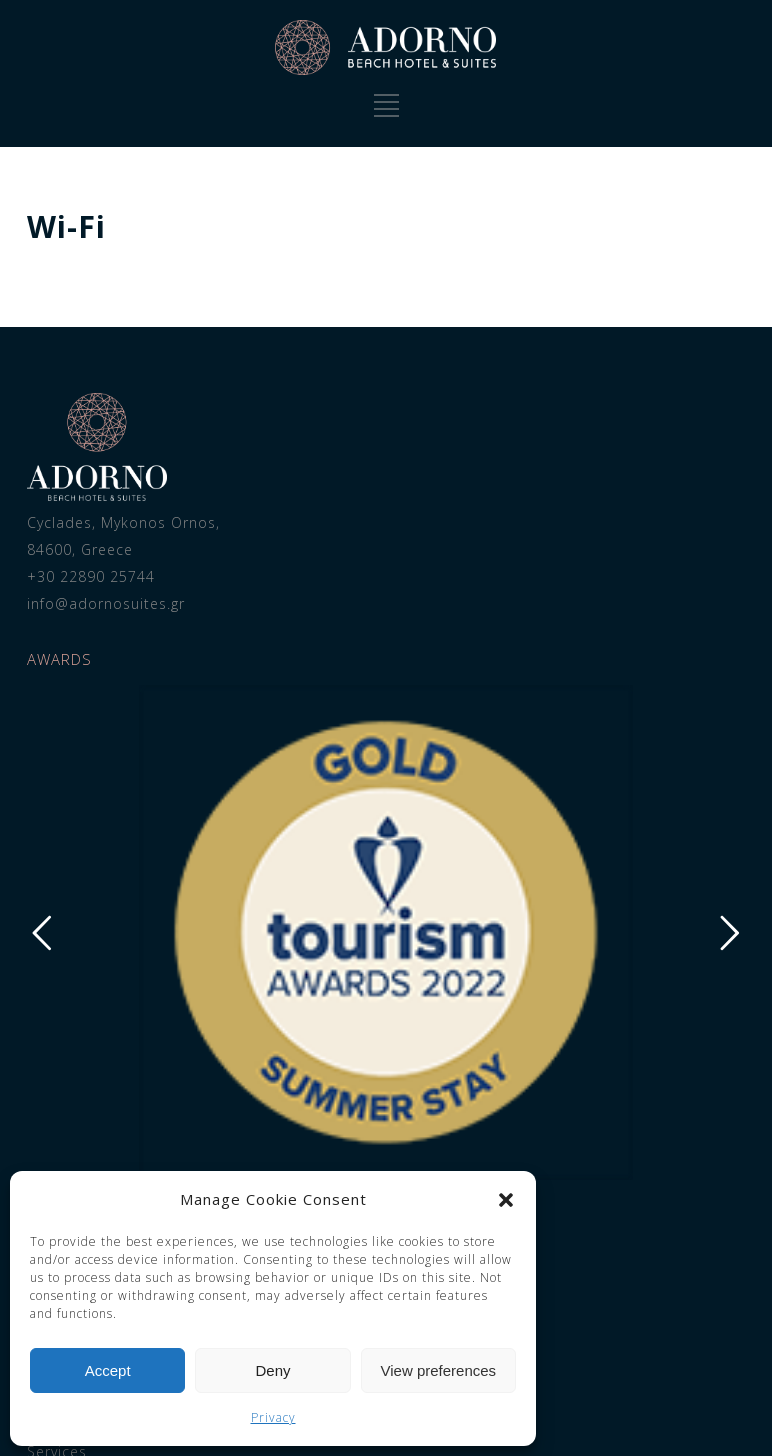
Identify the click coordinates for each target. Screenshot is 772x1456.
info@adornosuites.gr (94, 603)
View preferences (439, 1370)
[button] (506, 1200)
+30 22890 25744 (79, 576)
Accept (108, 1370)
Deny (272, 1370)
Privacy (273, 1417)
